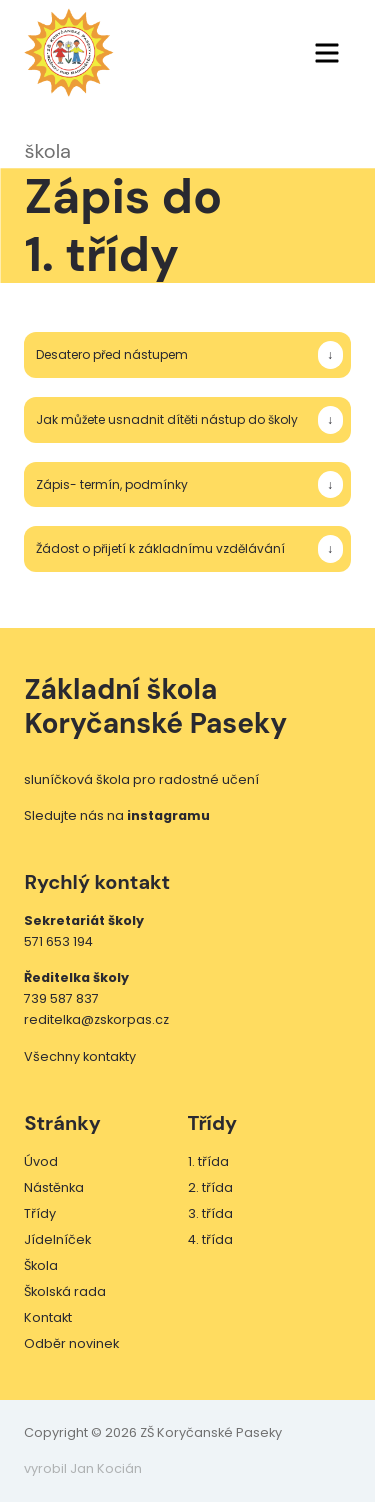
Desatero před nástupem (112, 355)
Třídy (40, 1213)
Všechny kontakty (80, 1056)
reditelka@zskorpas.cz (96, 1019)
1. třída (208, 1161)
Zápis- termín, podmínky (112, 485)
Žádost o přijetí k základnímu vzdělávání (160, 549)
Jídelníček (57, 1239)
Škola (41, 1265)
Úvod (41, 1161)
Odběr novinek (71, 1343)
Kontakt (48, 1317)
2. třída (210, 1187)
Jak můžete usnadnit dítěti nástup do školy (167, 420)
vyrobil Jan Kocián (83, 1468)
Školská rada (65, 1291)
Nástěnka (54, 1187)
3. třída (210, 1213)
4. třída (210, 1239)
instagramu (168, 815)
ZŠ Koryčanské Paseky (69, 53)
